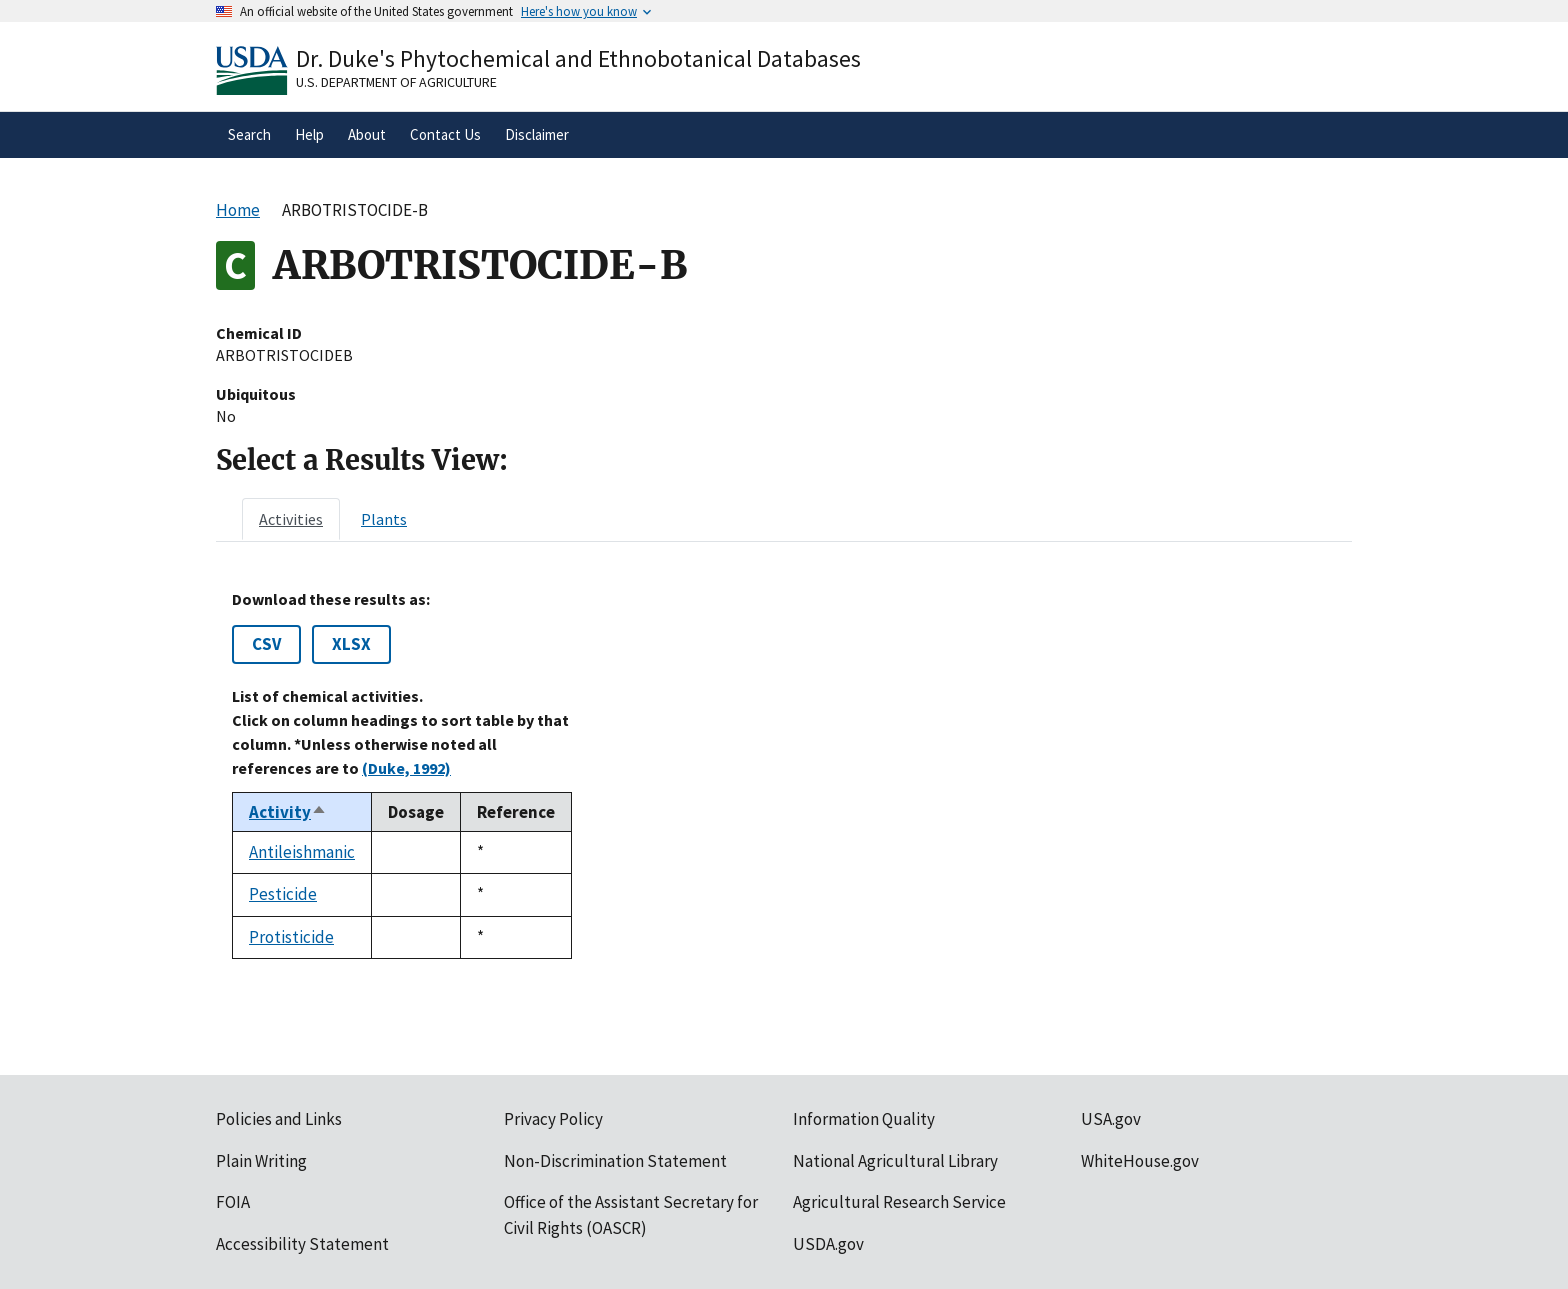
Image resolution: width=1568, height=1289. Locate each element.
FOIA (233, 1202)
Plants (384, 519)
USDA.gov (828, 1244)
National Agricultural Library (895, 1161)
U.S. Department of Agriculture (396, 82)
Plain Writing (261, 1161)
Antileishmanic (302, 852)
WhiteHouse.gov (1140, 1161)
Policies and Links (279, 1119)
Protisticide (291, 937)
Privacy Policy (553, 1119)
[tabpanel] (784, 774)
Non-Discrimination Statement (615, 1161)
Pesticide (283, 894)
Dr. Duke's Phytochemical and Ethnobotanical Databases (578, 58)
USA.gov (1111, 1119)
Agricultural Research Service (899, 1202)
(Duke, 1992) (406, 768)
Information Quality (864, 1119)
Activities (291, 519)
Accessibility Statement (302, 1244)
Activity (288, 812)
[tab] (291, 519)
